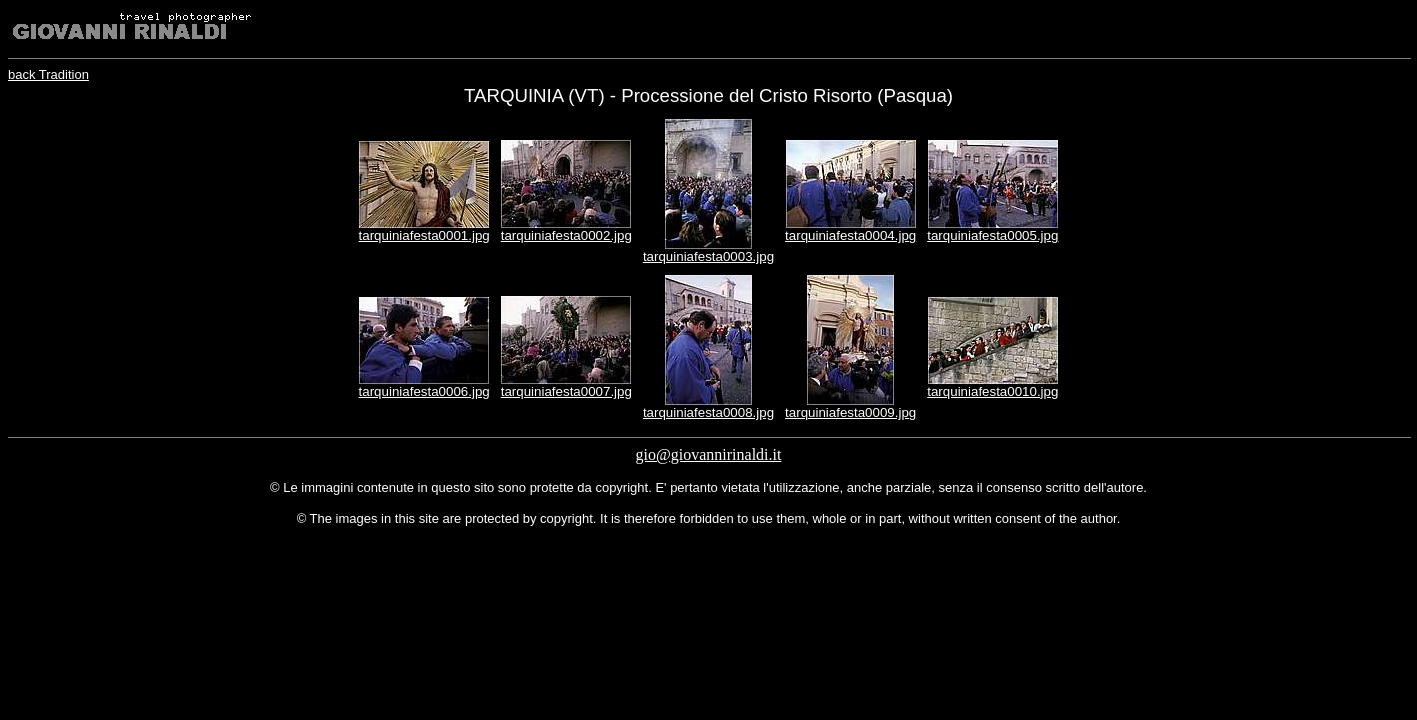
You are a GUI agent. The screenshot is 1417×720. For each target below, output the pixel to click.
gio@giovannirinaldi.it (709, 454)
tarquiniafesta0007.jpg (566, 391)
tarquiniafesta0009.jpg (850, 412)
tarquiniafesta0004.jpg (850, 235)
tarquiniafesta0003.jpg (708, 256)
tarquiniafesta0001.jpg (424, 235)
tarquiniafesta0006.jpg (424, 391)
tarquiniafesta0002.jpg (566, 235)
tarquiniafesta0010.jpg (992, 391)
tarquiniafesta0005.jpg (992, 235)
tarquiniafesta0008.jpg (708, 412)
